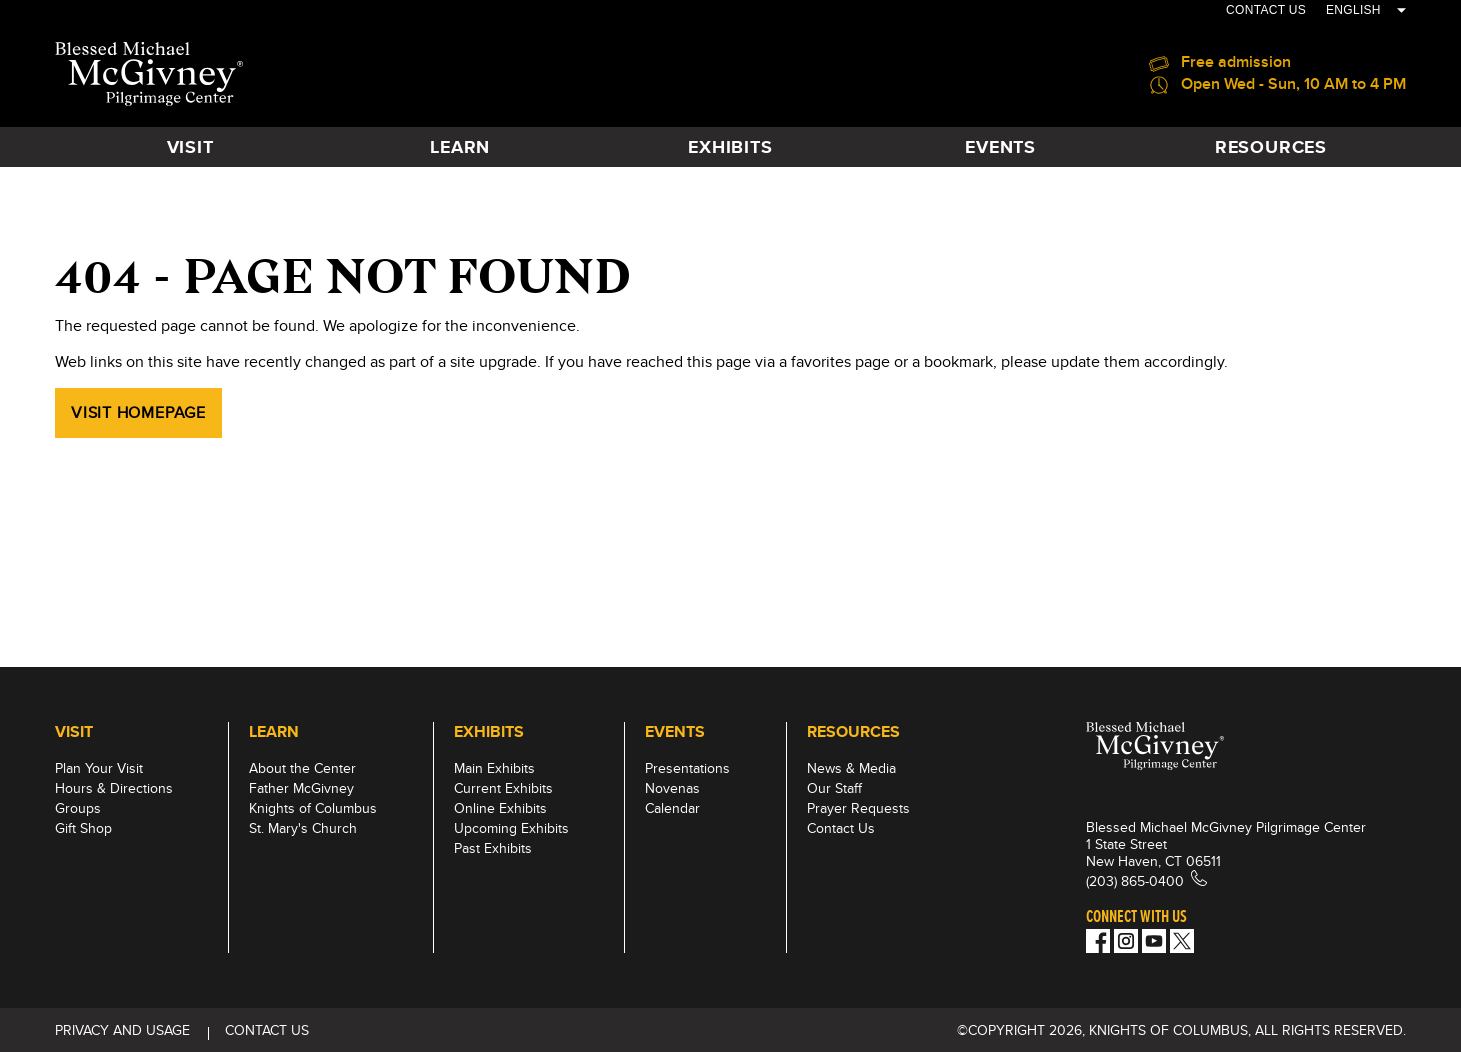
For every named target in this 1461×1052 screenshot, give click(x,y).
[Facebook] (1098, 941)
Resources (1271, 147)
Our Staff (834, 788)
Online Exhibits (500, 808)
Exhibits (730, 147)
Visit (190, 147)
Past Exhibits (493, 848)
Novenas (672, 788)
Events (1000, 147)
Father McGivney (301, 788)
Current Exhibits (503, 788)
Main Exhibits (494, 768)
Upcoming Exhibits (511, 828)
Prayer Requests (858, 808)
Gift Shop (83, 828)
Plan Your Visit (99, 768)
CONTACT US (1266, 10)
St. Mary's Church (303, 828)
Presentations (687, 768)
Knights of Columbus (313, 808)
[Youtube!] (1154, 941)
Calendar (672, 808)
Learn (460, 147)
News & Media (851, 768)
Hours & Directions (114, 788)
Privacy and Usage (122, 1030)
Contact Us (841, 828)
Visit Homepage (138, 412)
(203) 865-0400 (1135, 881)
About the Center (302, 768)
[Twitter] (1182, 941)
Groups (78, 808)
